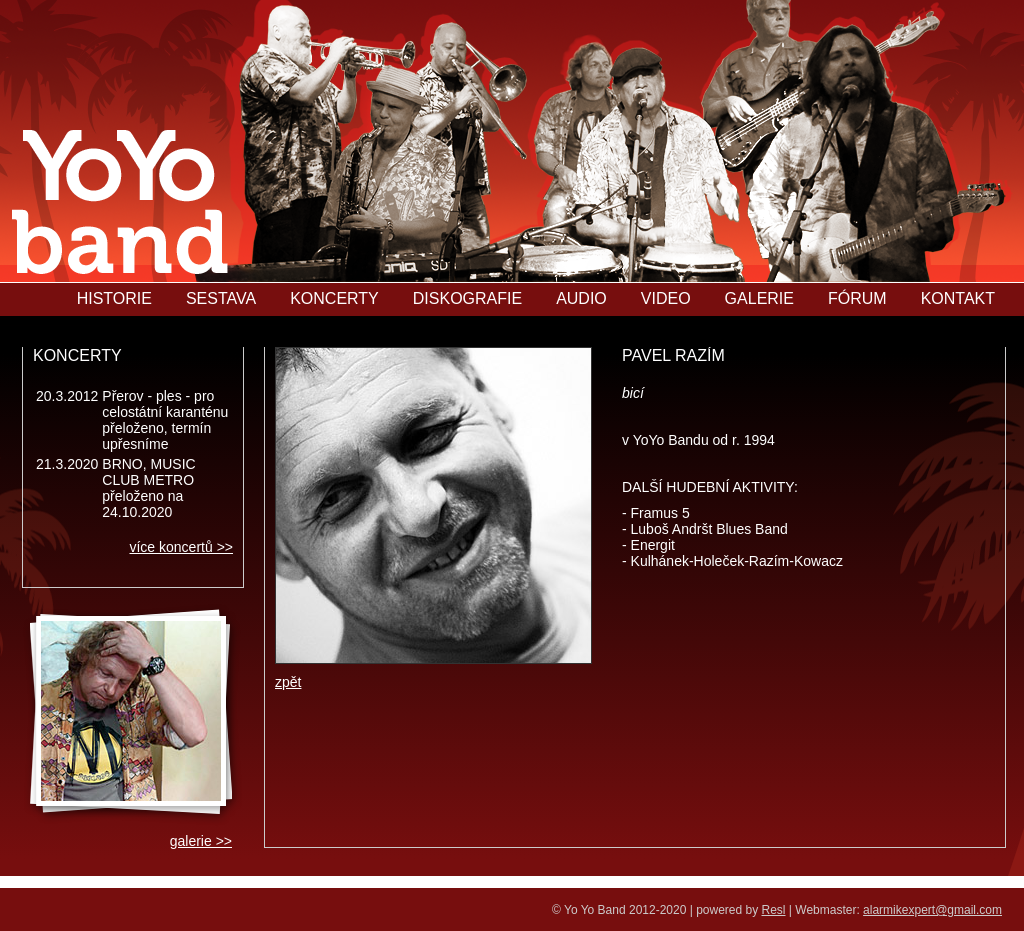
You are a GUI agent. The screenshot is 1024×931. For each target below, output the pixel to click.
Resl (774, 910)
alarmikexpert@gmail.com (932, 910)
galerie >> (201, 841)
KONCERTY (334, 298)
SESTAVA (221, 298)
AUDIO (581, 298)
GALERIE (759, 298)
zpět (288, 682)
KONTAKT (958, 298)
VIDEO (666, 298)
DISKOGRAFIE (467, 298)
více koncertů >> (181, 547)
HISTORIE (114, 298)
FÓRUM (857, 298)
